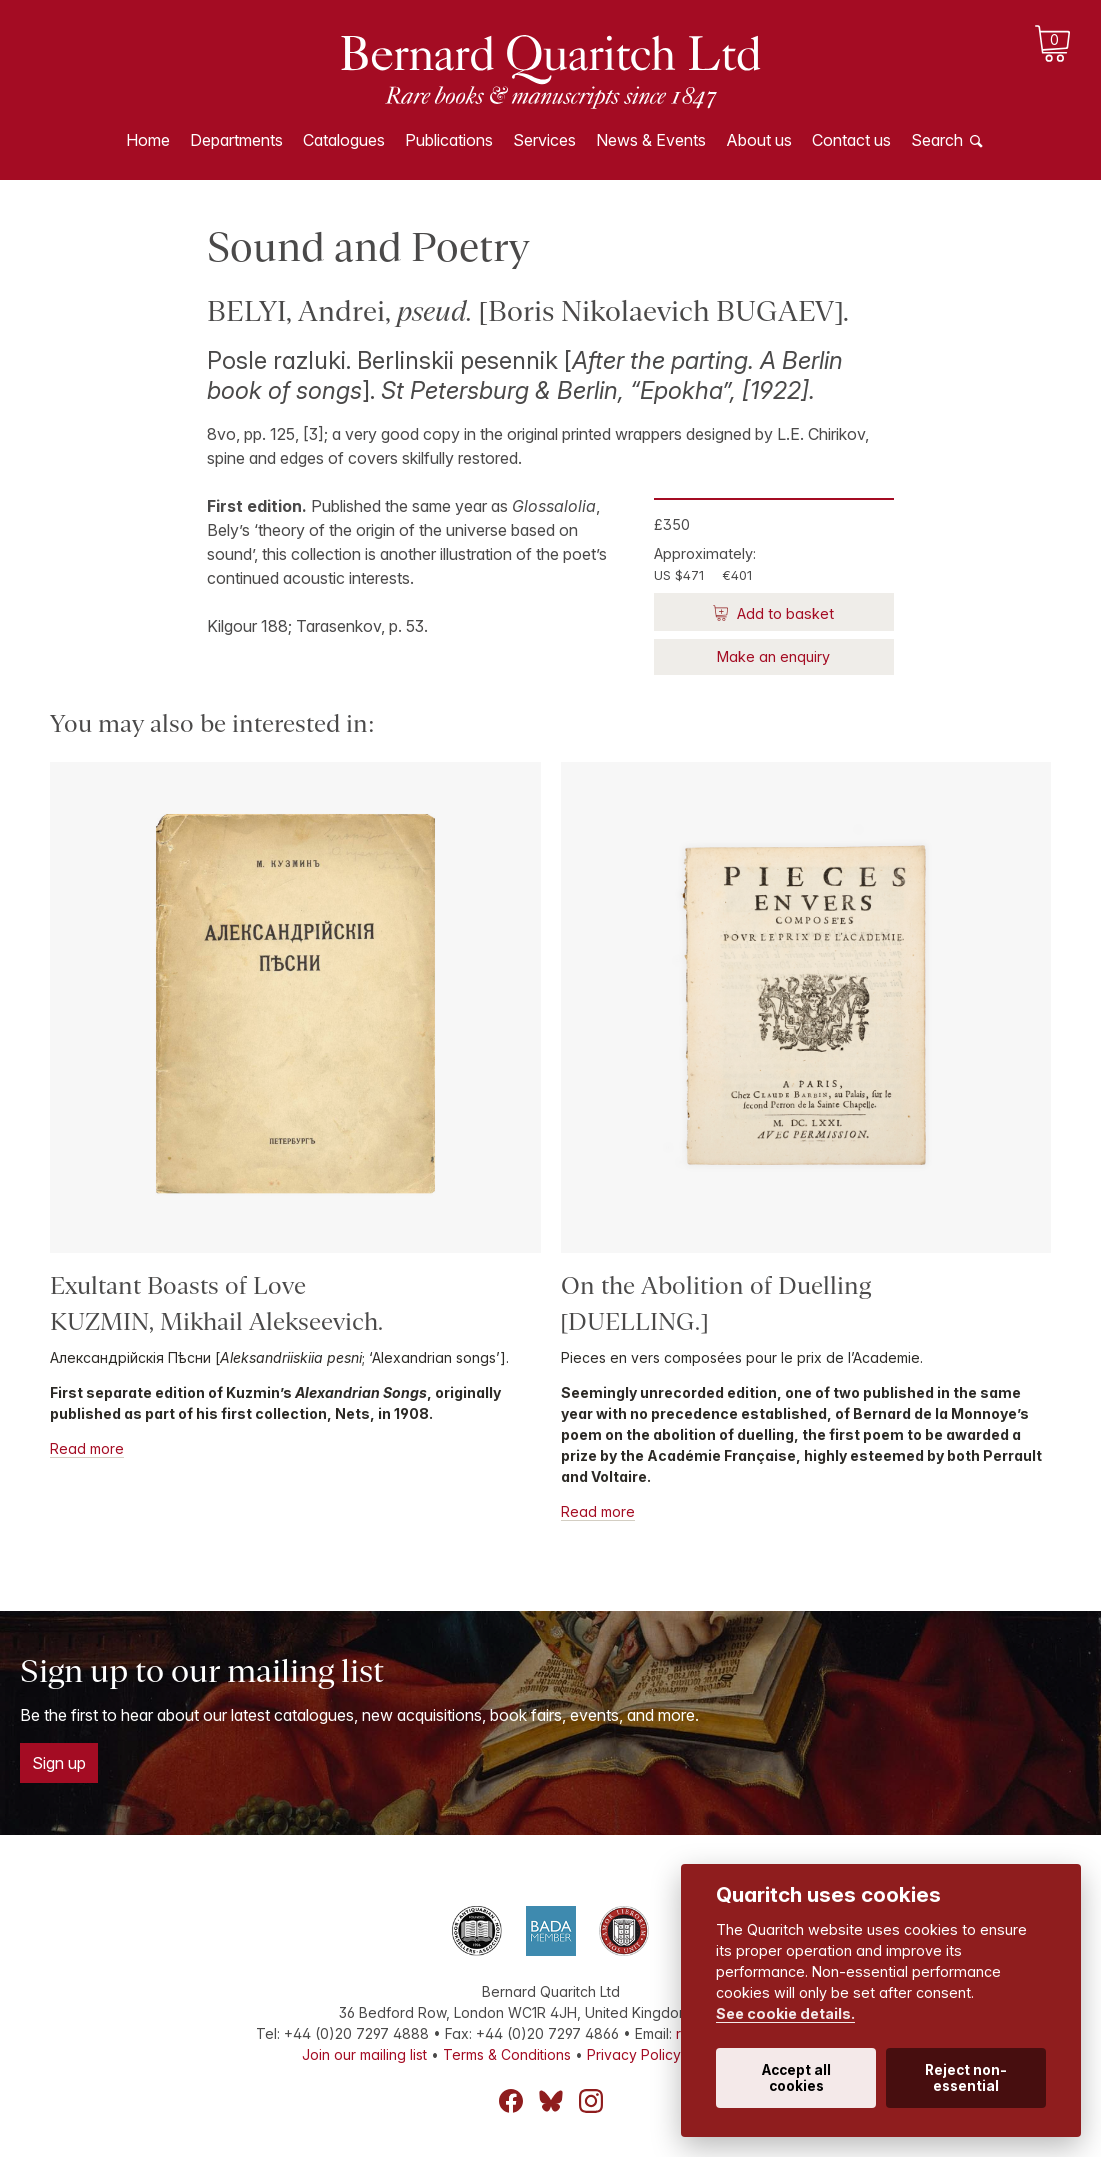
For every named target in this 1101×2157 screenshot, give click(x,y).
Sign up (59, 1763)
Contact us (851, 140)
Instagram (591, 2101)
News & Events (651, 140)
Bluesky (551, 2101)
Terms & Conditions (507, 2054)
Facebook (511, 2101)
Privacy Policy (634, 2054)
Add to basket (783, 613)
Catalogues (344, 140)
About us (759, 140)
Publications (449, 140)
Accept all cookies (796, 2078)
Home (148, 140)
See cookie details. (785, 2013)
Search (937, 140)
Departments (236, 140)
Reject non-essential (966, 2078)
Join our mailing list (364, 2054)
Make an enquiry (773, 656)
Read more (87, 1448)
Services (544, 140)
